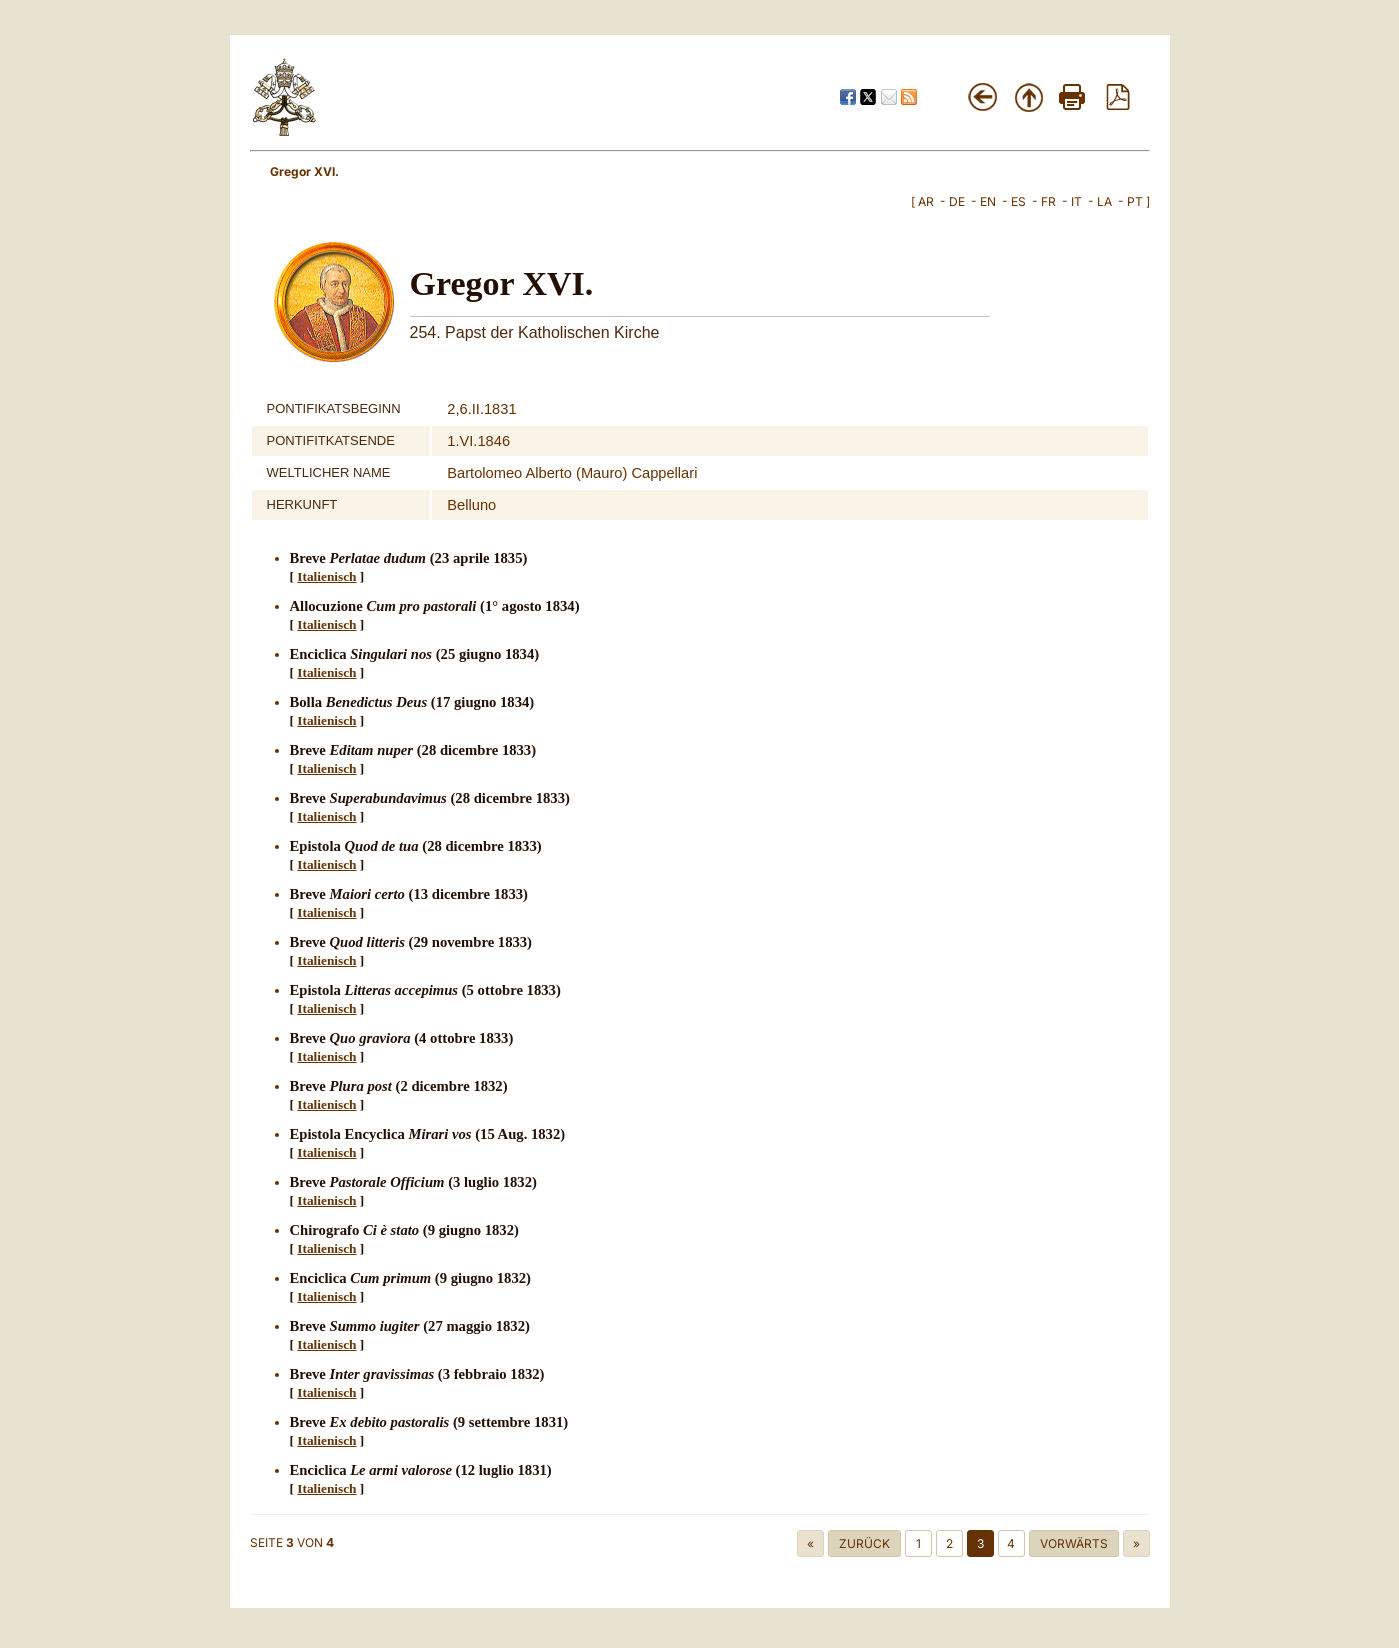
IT (1076, 201)
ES (1018, 201)
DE (957, 201)
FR (1048, 201)
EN (988, 201)
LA (1104, 201)
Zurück (864, 1543)
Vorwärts (1074, 1543)
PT (1135, 201)
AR (926, 201)
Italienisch (326, 576)
